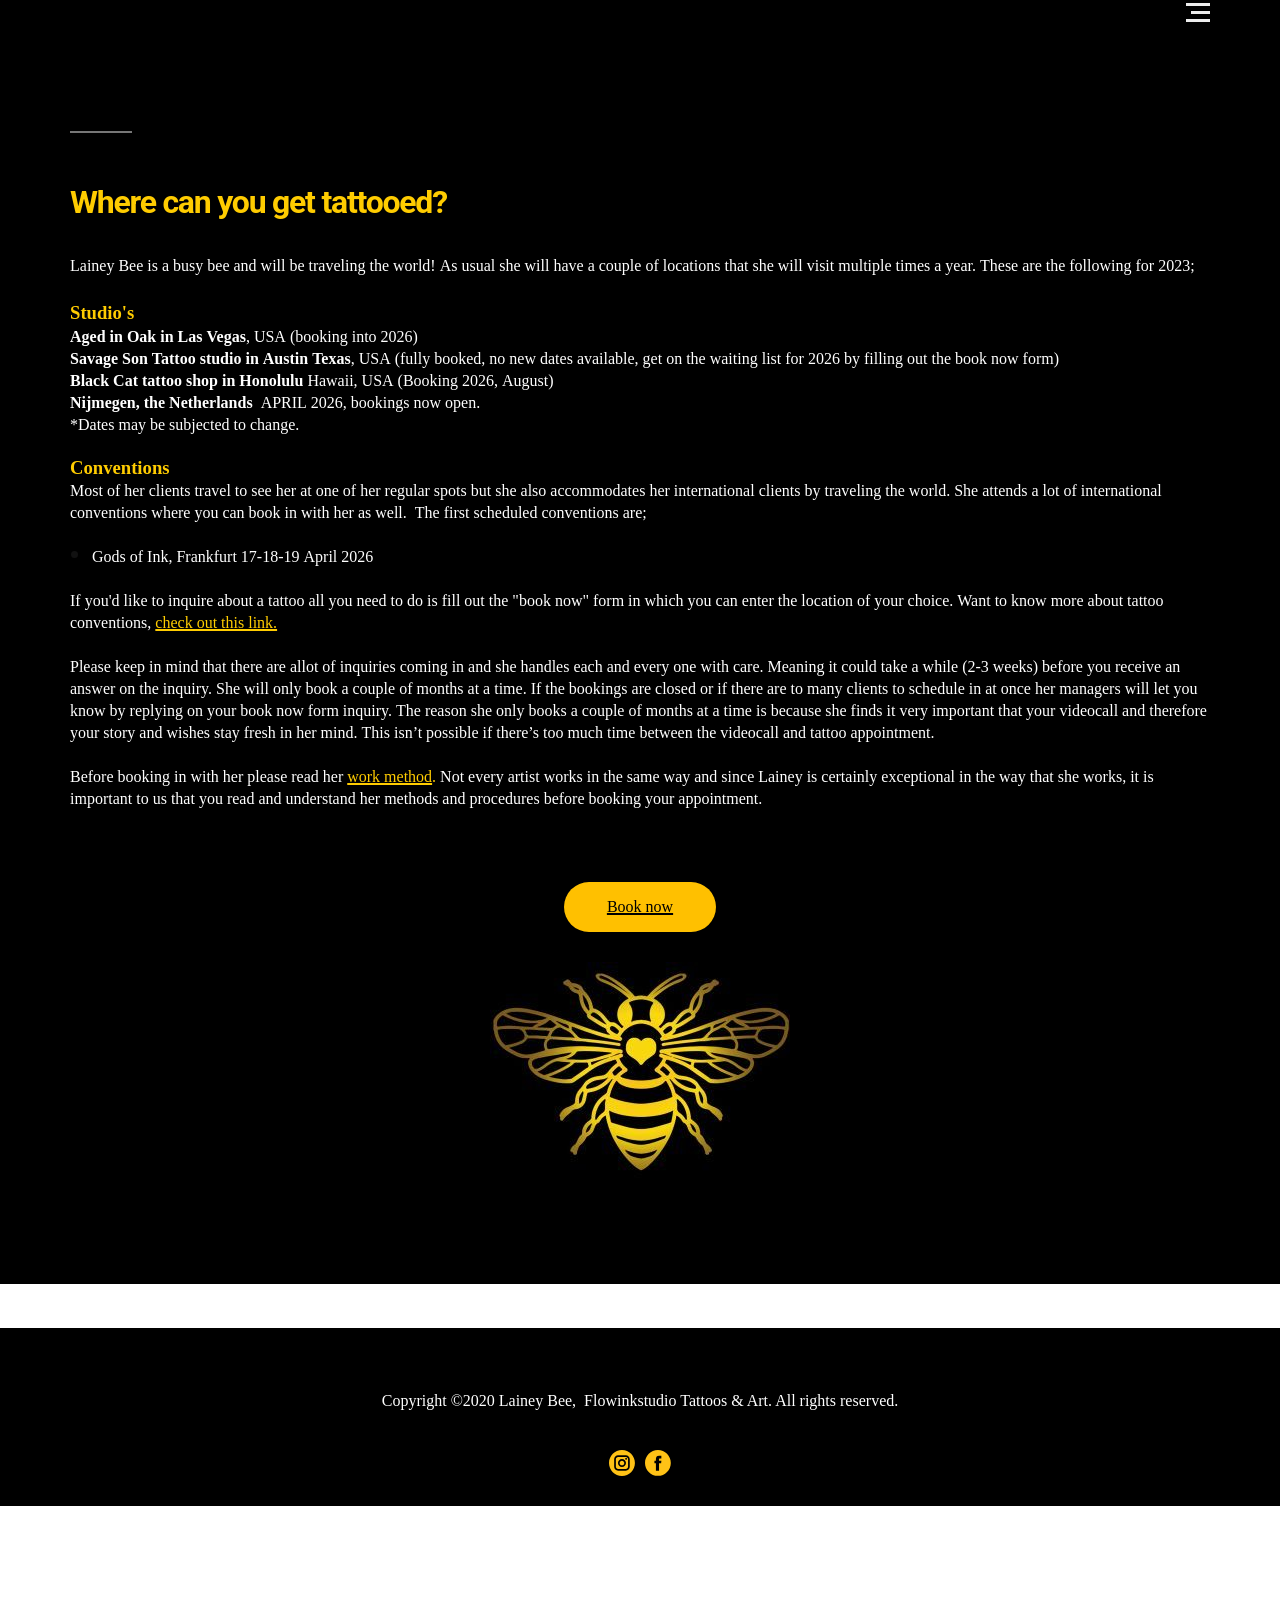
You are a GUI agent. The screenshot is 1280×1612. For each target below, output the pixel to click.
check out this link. (216, 623)
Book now (640, 907)
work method (389, 777)
